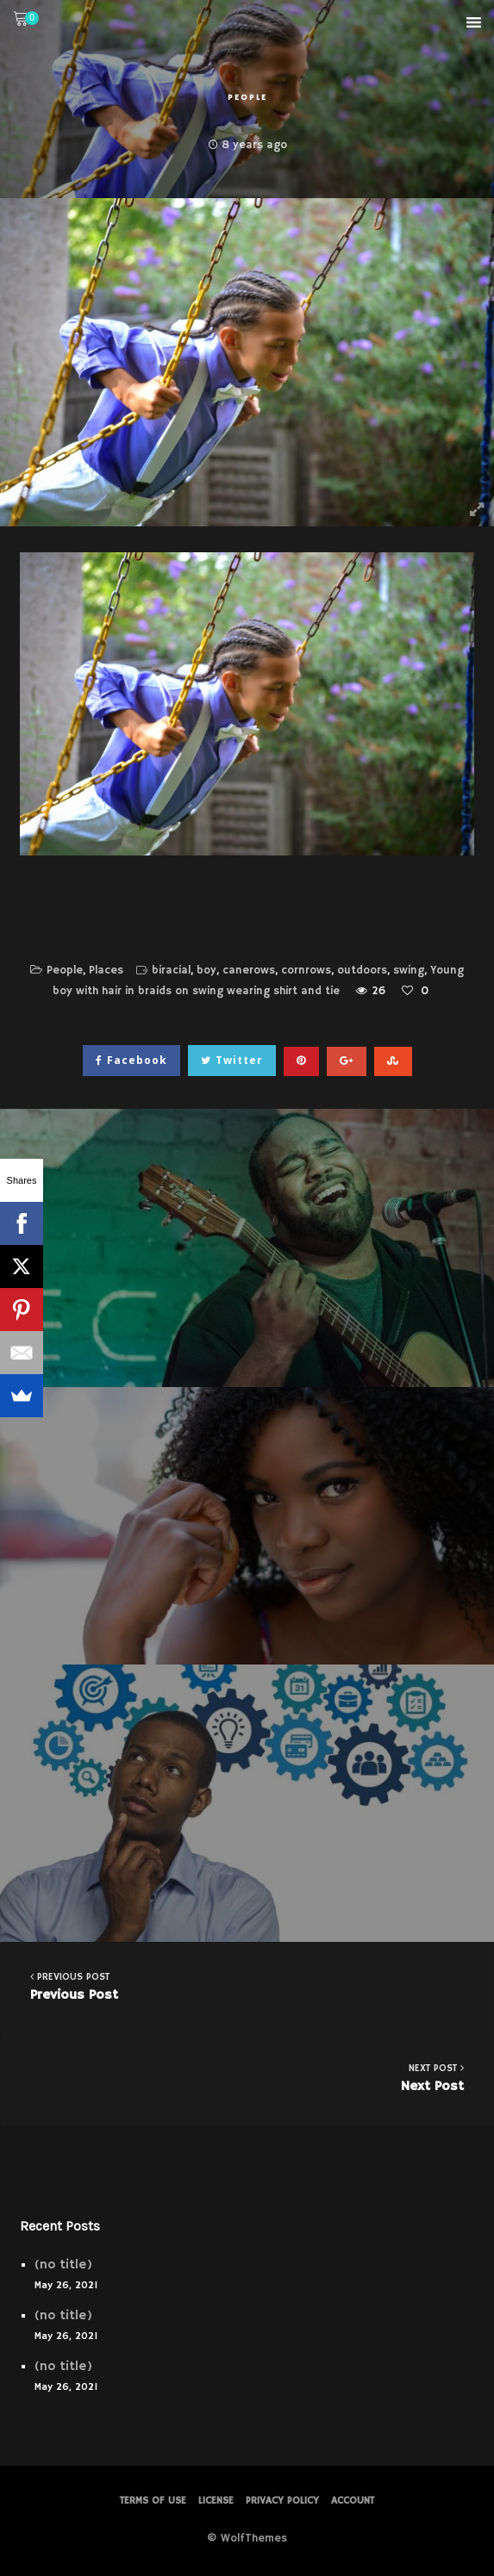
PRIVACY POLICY (282, 2500)
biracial (171, 970)
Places (106, 970)
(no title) (63, 2264)
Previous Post (246, 1986)
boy (206, 970)
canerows (248, 970)
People (247, 97)
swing (408, 970)
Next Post (247, 2077)
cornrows (306, 970)
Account (352, 2500)
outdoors (362, 970)
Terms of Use (153, 2500)
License (216, 2500)
